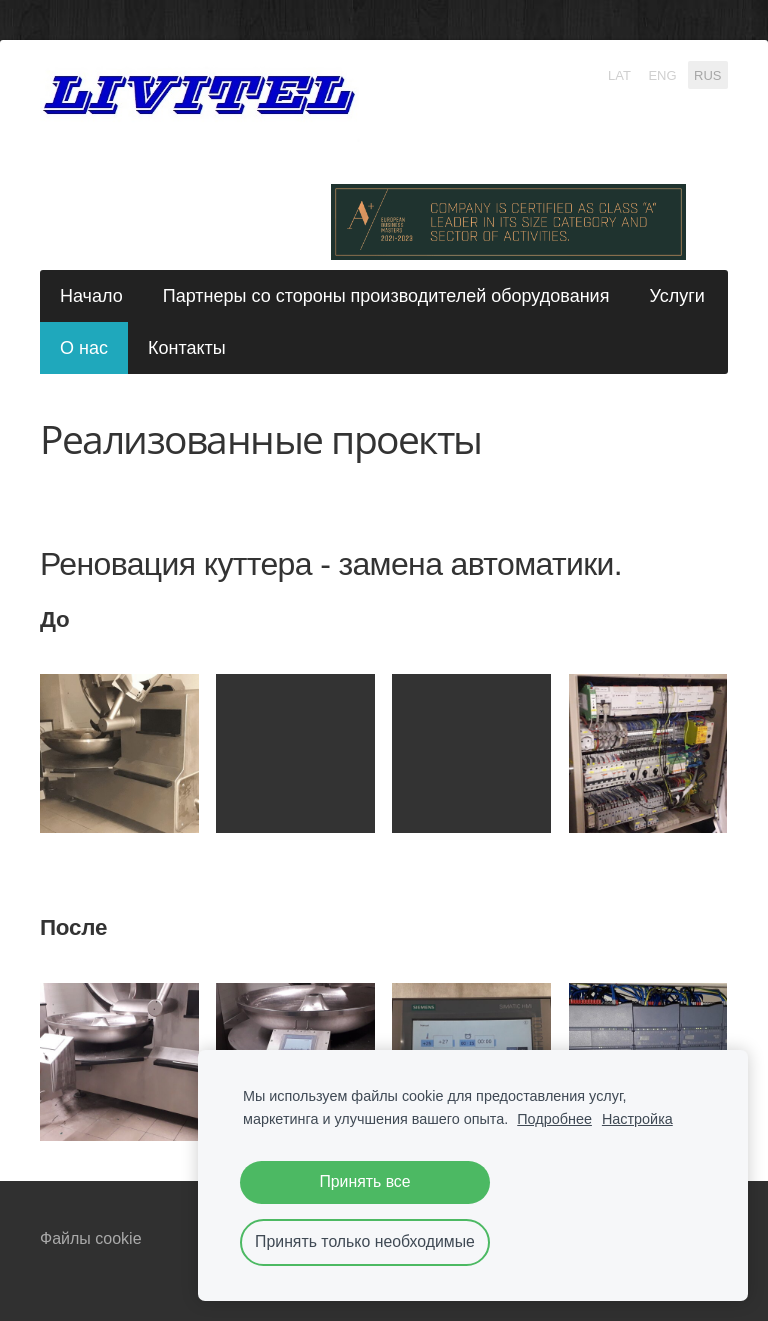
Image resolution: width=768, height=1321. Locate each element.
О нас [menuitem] (84, 348)
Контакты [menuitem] (187, 348)
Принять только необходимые (365, 1241)
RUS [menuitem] (707, 74)
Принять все (364, 1181)
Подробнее (554, 1119)
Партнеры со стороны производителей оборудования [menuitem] (386, 296)
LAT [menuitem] (619, 74)
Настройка (637, 1119)
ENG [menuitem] (662, 74)
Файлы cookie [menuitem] (91, 1238)
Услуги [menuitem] (676, 296)
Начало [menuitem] (91, 296)
